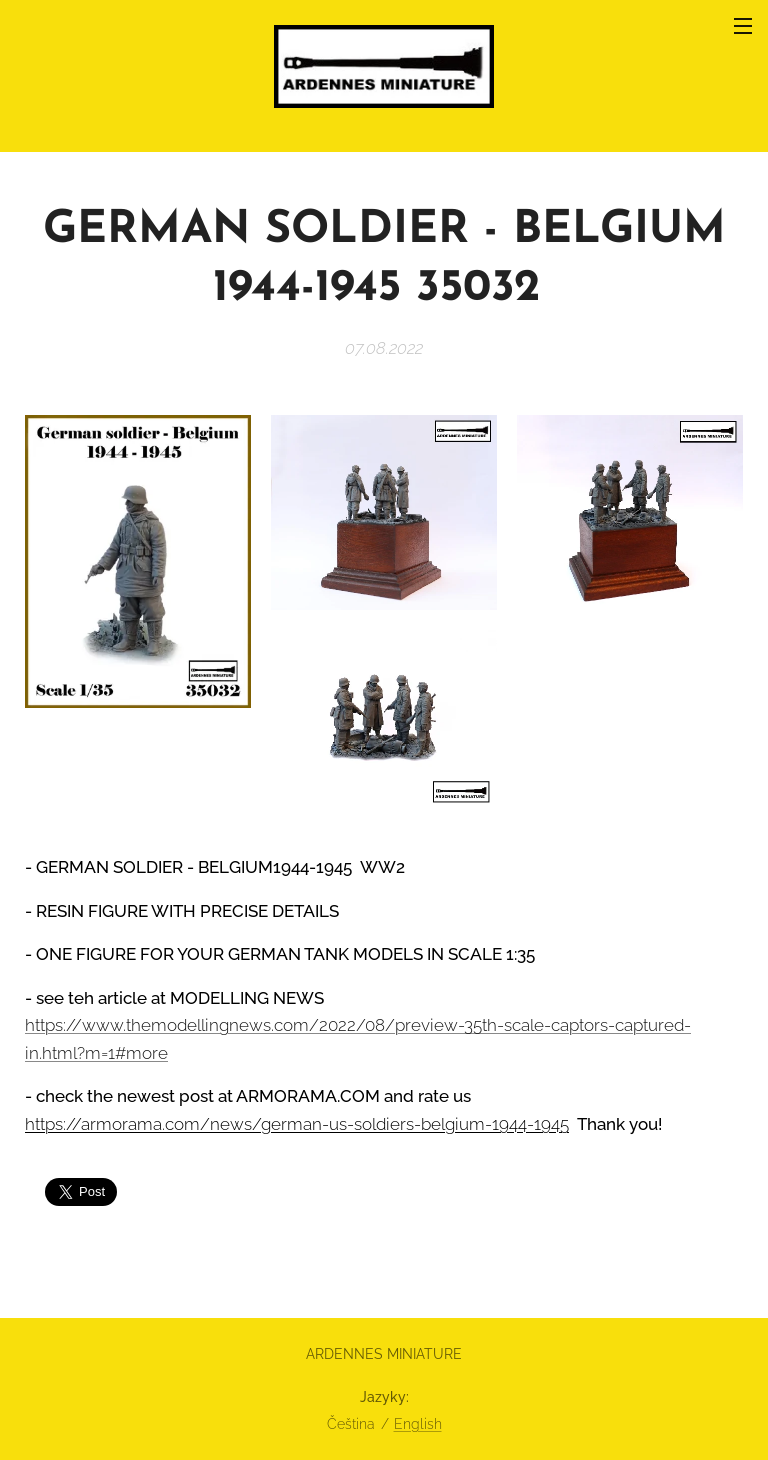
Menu (743, 26)
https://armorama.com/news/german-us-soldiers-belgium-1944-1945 (297, 1124)
